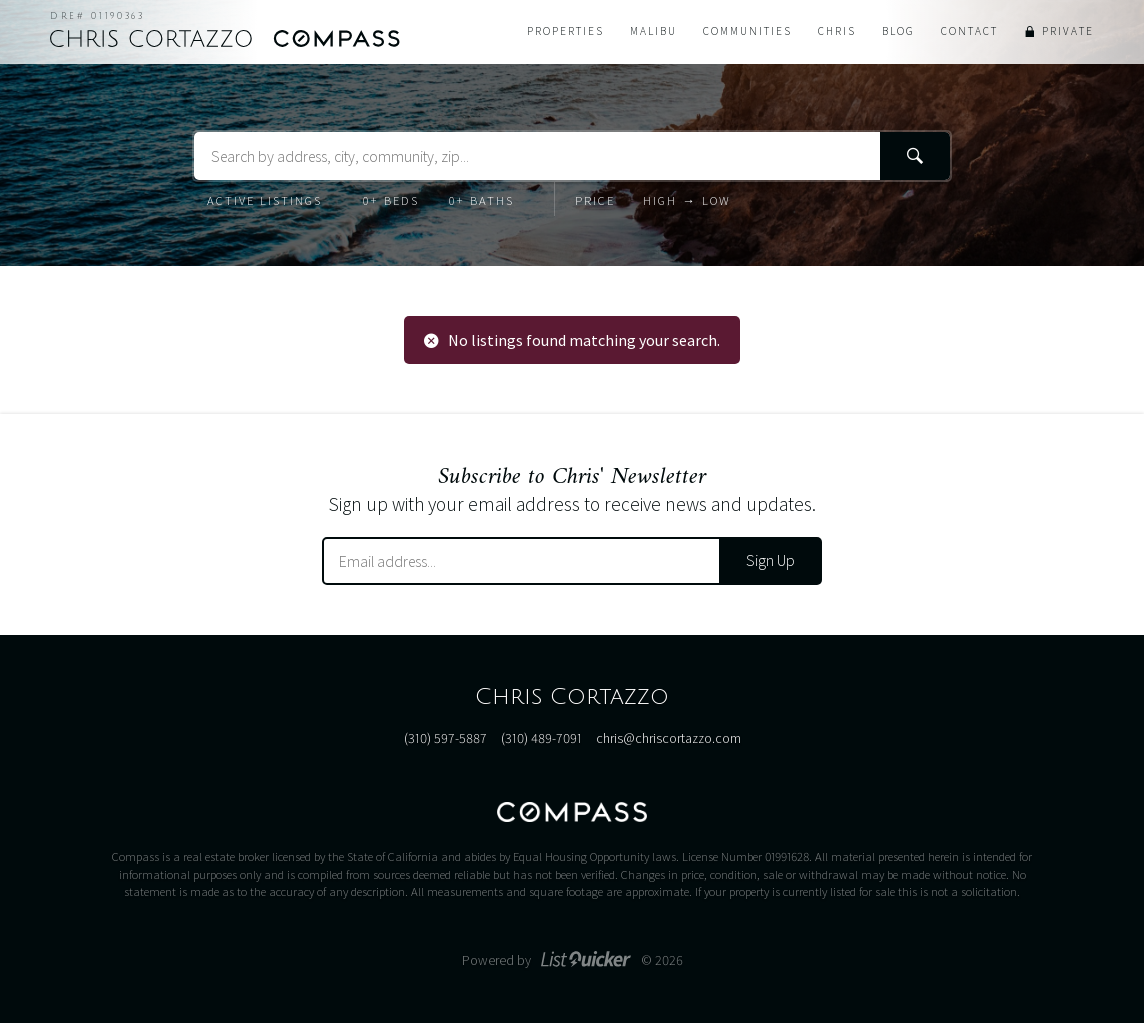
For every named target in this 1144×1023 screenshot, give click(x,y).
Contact (969, 31)
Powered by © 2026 (572, 960)
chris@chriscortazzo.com (668, 738)
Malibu (653, 31)
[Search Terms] (572, 156)
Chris (837, 31)
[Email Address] (521, 561)
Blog (898, 31)
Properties (565, 31)
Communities (747, 31)
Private (1068, 31)
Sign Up (770, 560)
